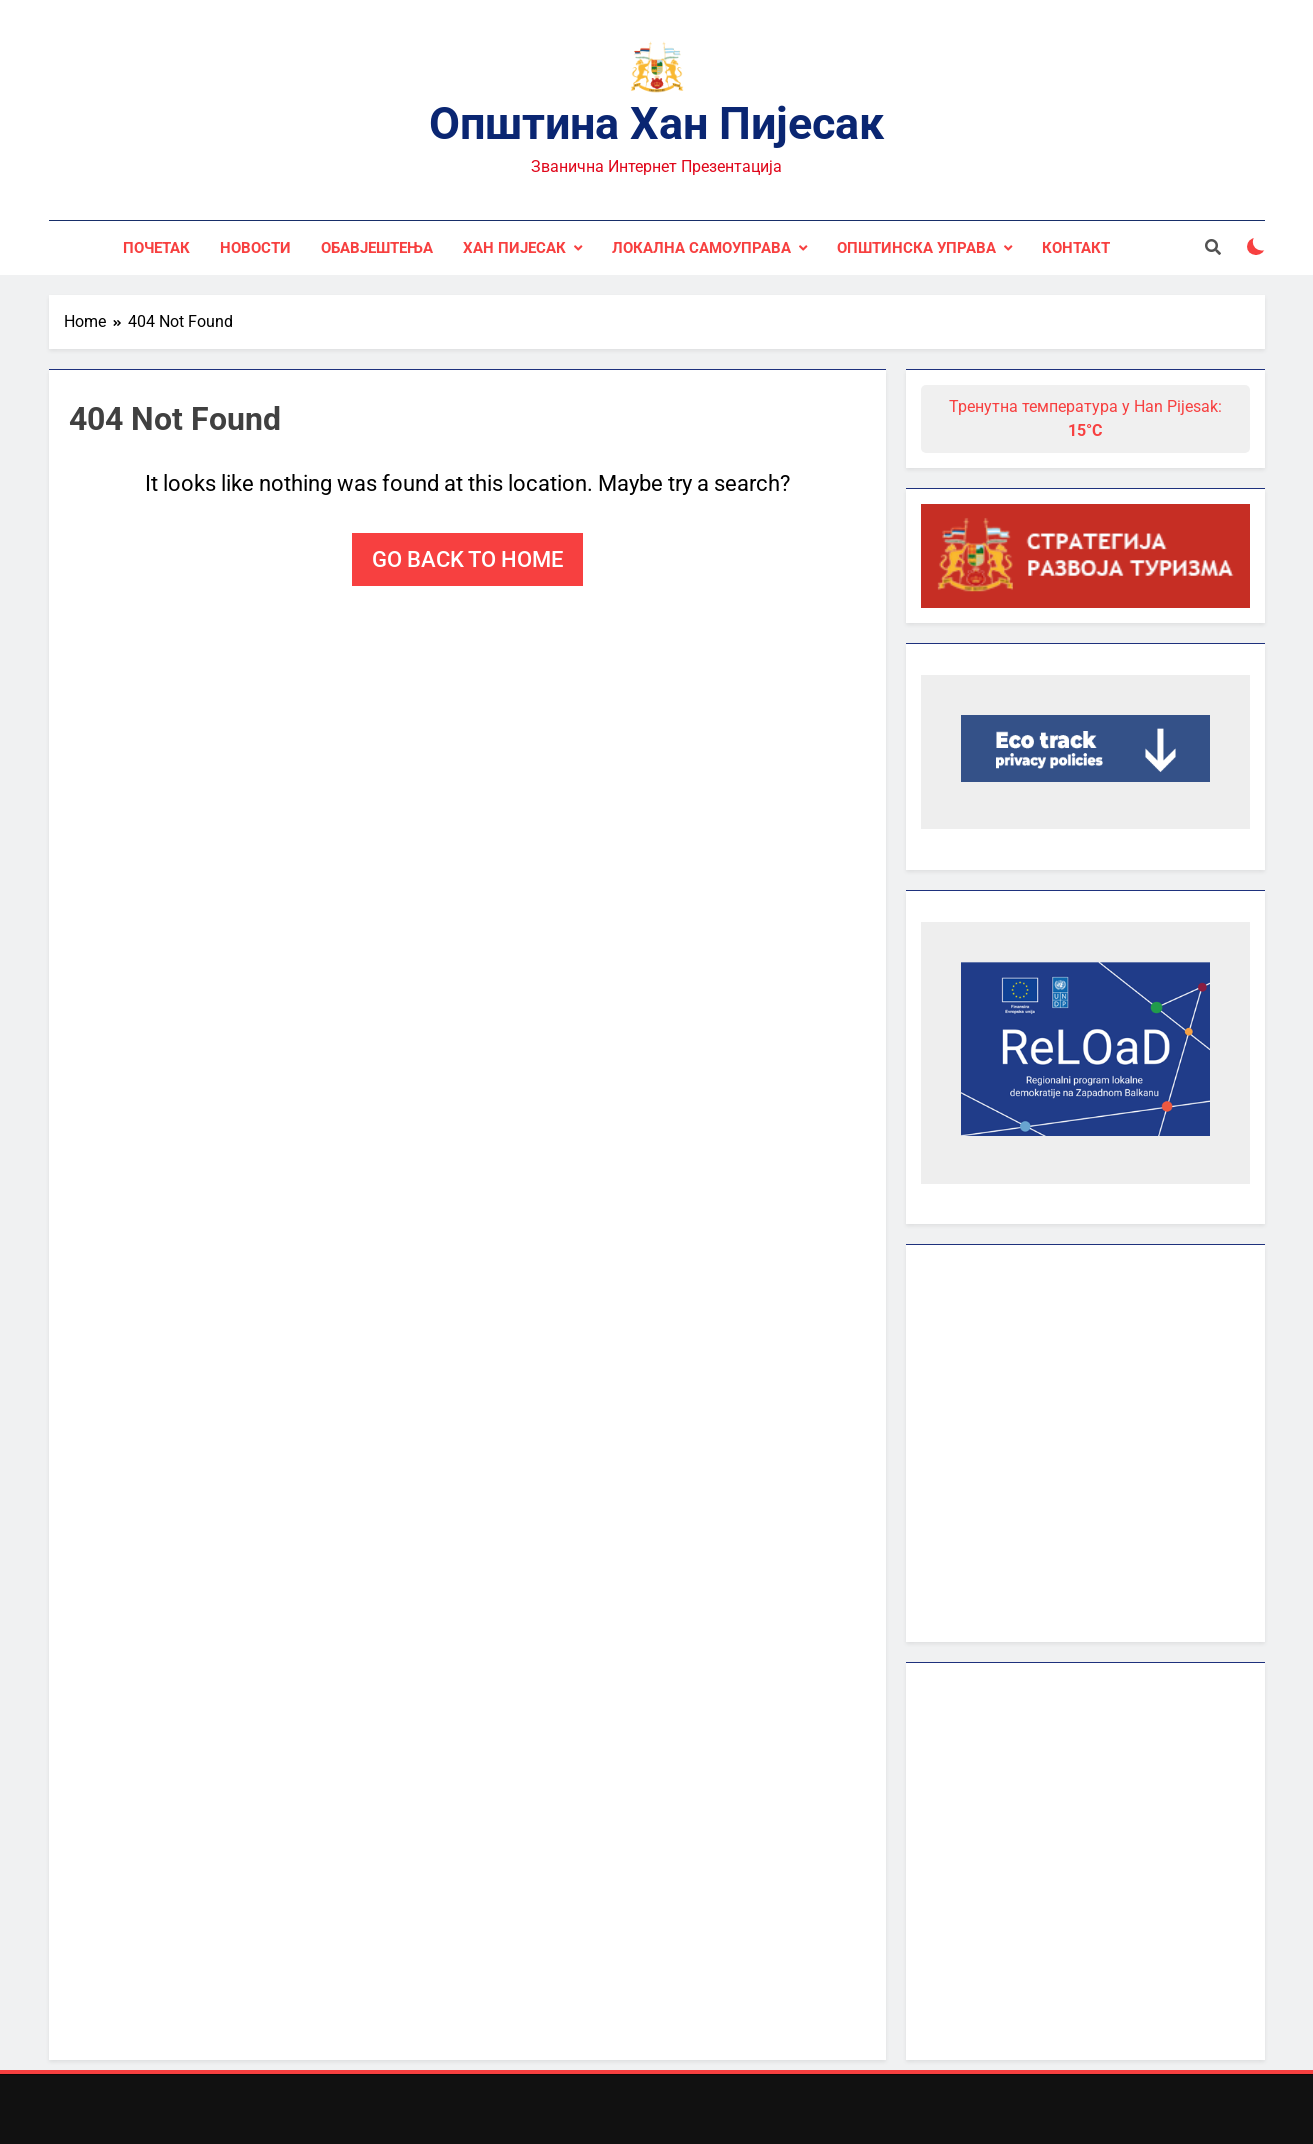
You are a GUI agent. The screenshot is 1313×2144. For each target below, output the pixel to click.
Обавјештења (377, 248)
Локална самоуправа (701, 248)
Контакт (1076, 248)
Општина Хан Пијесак (656, 123)
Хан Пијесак (514, 248)
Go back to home (467, 559)
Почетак (156, 248)
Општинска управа (916, 248)
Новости (255, 248)
